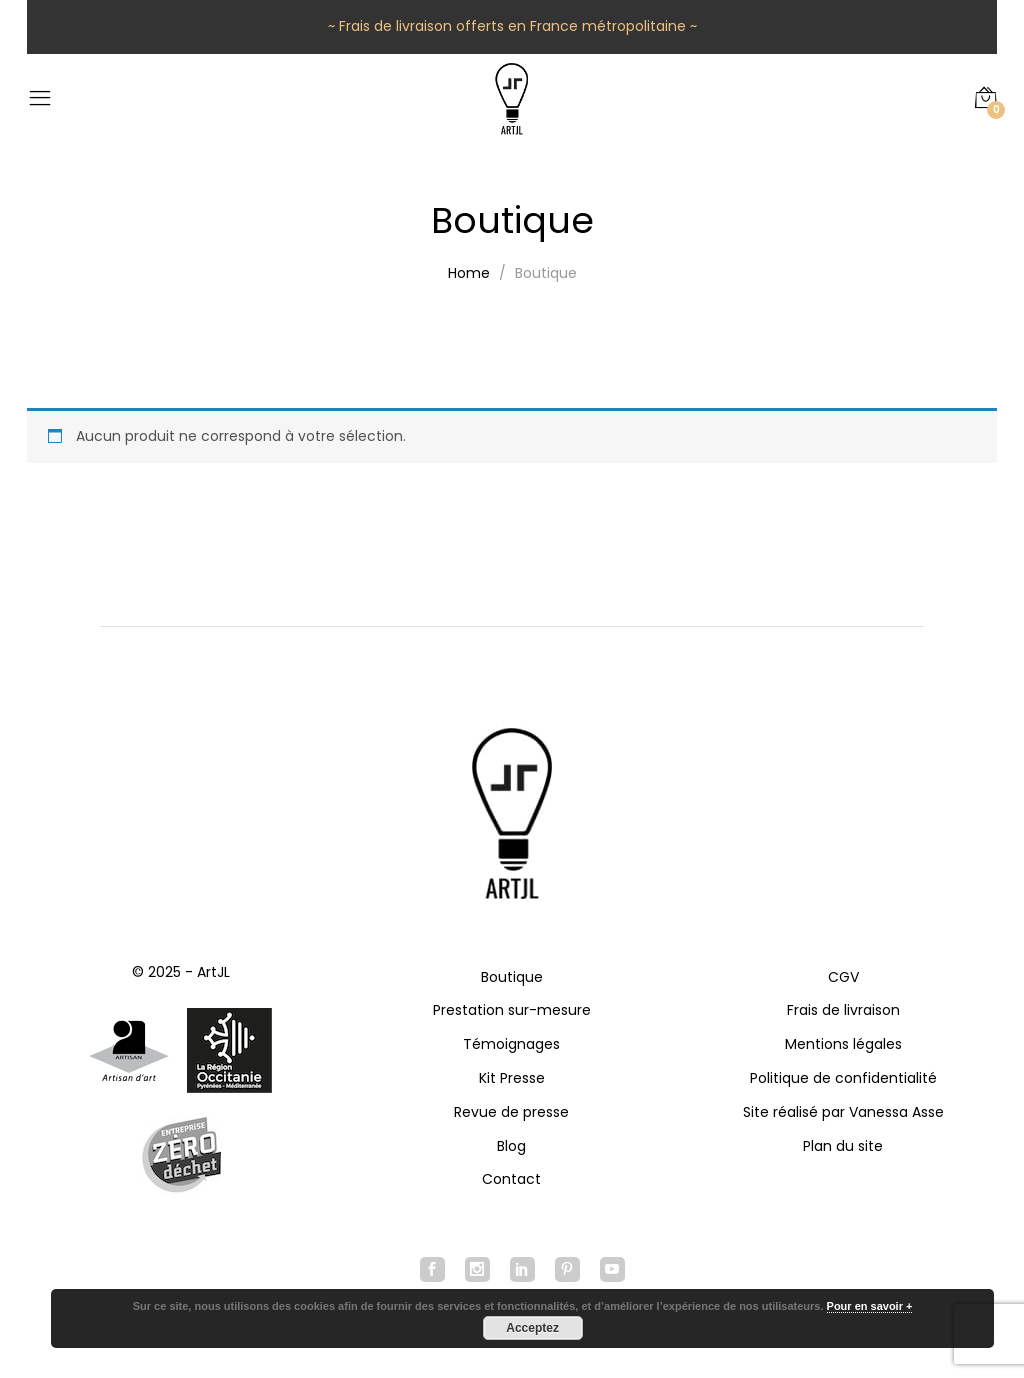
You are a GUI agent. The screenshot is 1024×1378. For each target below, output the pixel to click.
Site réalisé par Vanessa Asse (843, 1112)
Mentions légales (843, 1044)
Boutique (512, 977)
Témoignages (511, 1044)
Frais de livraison (843, 1010)
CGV (843, 977)
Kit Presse (512, 1078)
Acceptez (532, 1328)
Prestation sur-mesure (512, 1010)
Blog (511, 1146)
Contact (511, 1179)
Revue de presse (511, 1112)
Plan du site (843, 1146)
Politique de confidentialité (843, 1078)
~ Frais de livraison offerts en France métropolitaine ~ (512, 26)
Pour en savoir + (870, 1306)
